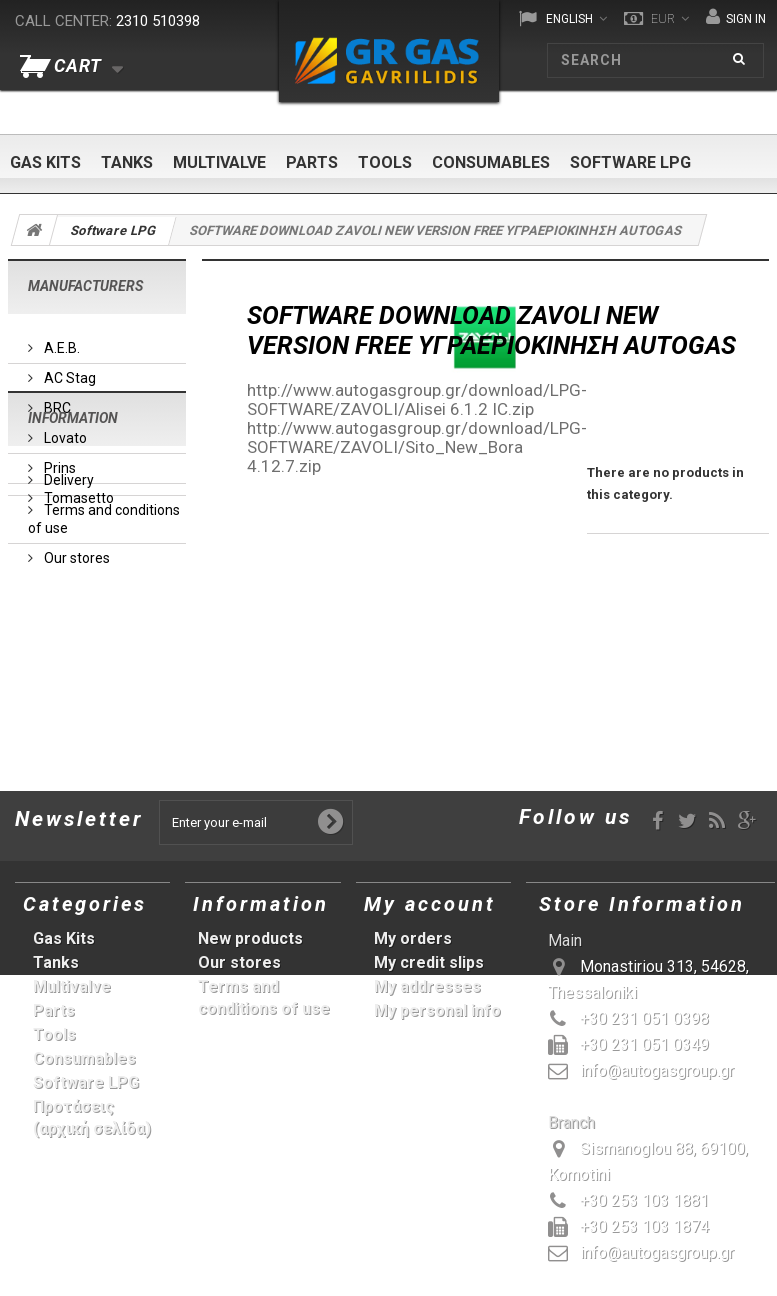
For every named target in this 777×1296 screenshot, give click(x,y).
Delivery (67, 616)
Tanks (127, 162)
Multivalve (219, 162)
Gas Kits (45, 162)
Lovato (64, 430)
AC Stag (68, 370)
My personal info (437, 1010)
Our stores (75, 694)
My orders (413, 938)
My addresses (427, 986)
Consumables (491, 162)
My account (430, 904)
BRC (56, 400)
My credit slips (429, 962)
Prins (58, 460)
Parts (312, 162)
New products (250, 938)
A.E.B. (60, 340)
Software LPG (630, 162)
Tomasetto (77, 490)
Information (73, 562)
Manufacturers (85, 286)
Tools (385, 162)
